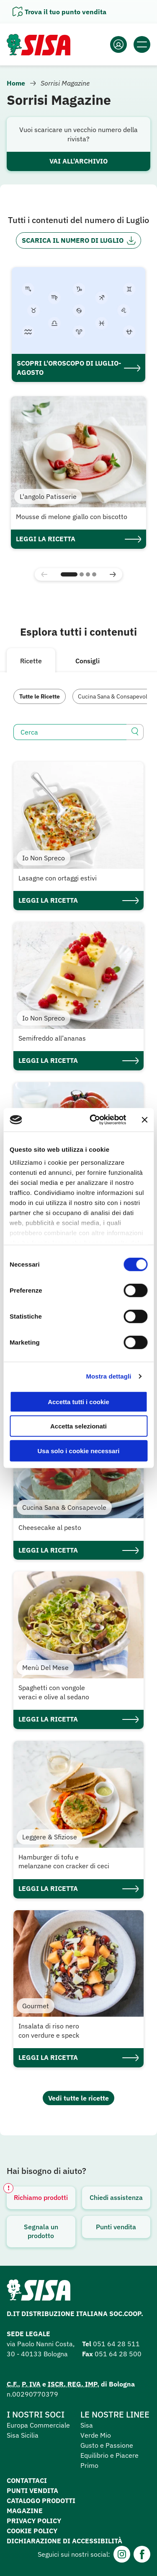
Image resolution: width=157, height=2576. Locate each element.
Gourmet (35, 2006)
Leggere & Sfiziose (49, 1837)
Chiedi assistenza (116, 2197)
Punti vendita (116, 2227)
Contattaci (27, 2480)
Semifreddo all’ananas (52, 1038)
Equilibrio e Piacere (109, 2455)
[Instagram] (121, 2554)
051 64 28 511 (116, 2344)
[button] (69, 574)
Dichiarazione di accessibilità (64, 2541)
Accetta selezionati (78, 1426)
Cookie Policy (32, 2531)
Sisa (86, 2425)
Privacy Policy (34, 2520)
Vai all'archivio (78, 161)
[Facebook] (142, 2554)
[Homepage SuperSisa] (38, 2292)
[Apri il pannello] (59, 12)
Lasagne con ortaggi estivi (57, 878)
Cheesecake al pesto (49, 1527)
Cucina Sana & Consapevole (114, 696)
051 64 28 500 (118, 2354)
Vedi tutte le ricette (78, 2098)
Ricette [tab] (31, 661)
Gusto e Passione (106, 2445)
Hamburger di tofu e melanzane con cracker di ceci (63, 1861)
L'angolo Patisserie (48, 496)
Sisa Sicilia (23, 2435)
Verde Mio (95, 2435)
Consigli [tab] (87, 661)
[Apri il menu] (142, 44)
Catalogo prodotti (41, 2500)
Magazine (25, 2510)
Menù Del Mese (45, 1667)
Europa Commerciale (38, 2425)
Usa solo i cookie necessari (79, 1450)
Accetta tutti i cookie (78, 1401)
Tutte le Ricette (39, 696)
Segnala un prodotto (41, 2231)
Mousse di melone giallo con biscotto (71, 516)
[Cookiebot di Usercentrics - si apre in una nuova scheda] (93, 1119)
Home (16, 83)
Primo (89, 2465)
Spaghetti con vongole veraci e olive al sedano (53, 1692)
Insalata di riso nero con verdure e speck (48, 2030)
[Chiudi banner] (144, 1120)
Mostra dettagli (108, 1376)
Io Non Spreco (43, 858)
